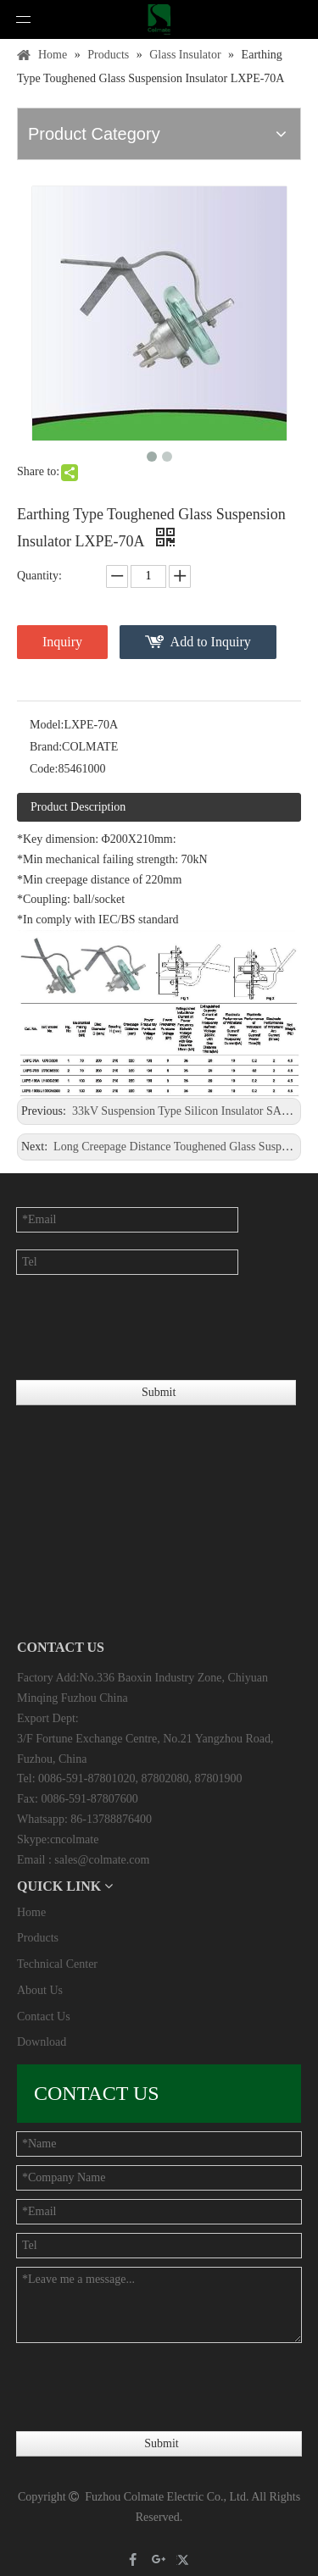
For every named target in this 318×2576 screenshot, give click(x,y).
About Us (40, 1990)
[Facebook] (133, 2559)
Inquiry (62, 641)
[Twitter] (185, 2559)
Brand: (46, 746)
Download (41, 2042)
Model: (47, 724)
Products (38, 1937)
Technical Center (57, 1964)
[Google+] (159, 2559)
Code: (44, 768)
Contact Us (43, 2016)
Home (31, 1912)
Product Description (78, 806)
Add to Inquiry (210, 641)
